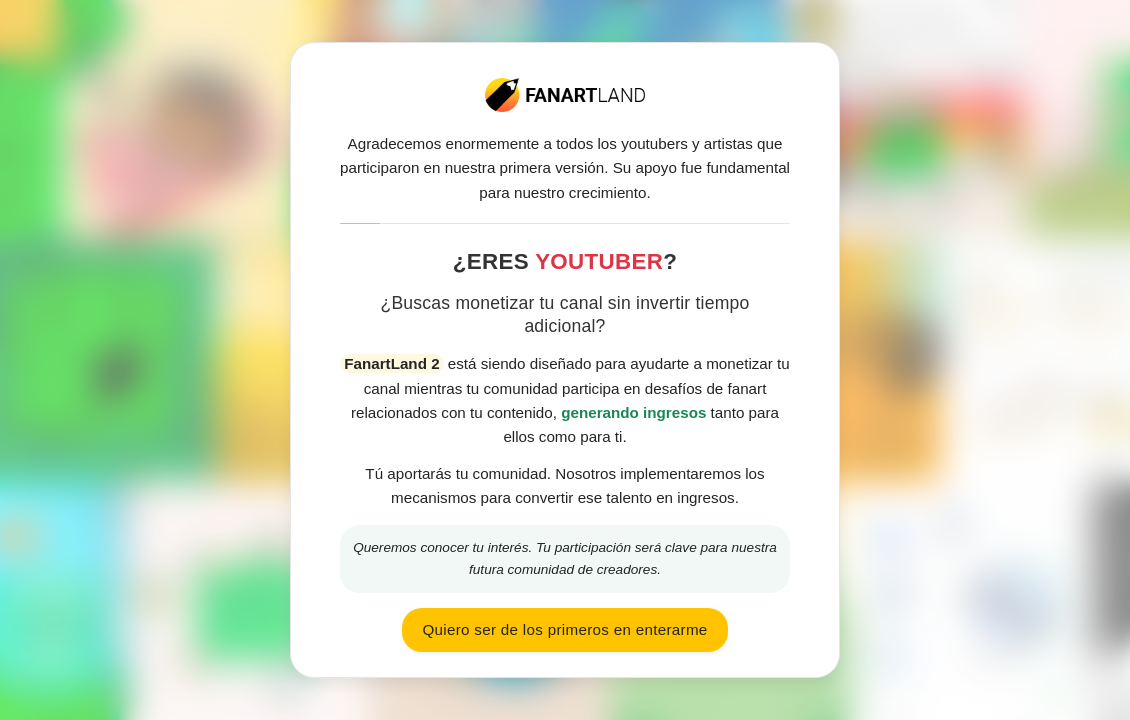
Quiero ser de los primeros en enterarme (564, 629)
